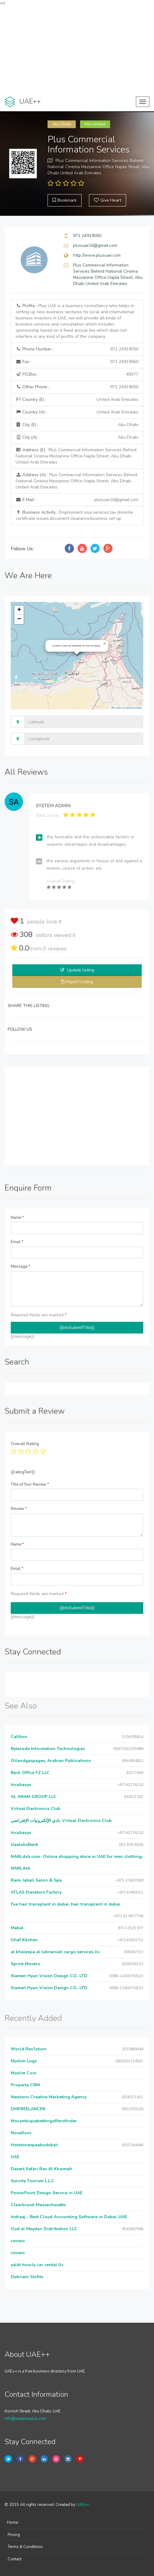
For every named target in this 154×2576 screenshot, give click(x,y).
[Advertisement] (77, 49)
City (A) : (77, 437)
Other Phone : (77, 387)
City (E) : (77, 425)
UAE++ (82, 2504)
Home (12, 2522)
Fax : (77, 362)
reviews (55, 948)
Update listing (80, 970)
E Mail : (77, 500)
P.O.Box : (77, 374)
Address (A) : (76, 481)
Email (17, 1242)
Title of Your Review (30, 1484)
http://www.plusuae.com (97, 255)
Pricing (14, 2535)
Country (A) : (77, 412)
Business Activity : (74, 515)
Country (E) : (77, 400)
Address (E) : (76, 456)
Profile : (75, 321)
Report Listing (79, 982)
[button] (104, 643)
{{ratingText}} (23, 1472)
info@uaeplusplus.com (25, 2418)
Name (17, 1217)
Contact (14, 2559)
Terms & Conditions (25, 2547)
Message (20, 1266)
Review (19, 1508)
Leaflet (116, 707)
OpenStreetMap (133, 707)
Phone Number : (77, 349)
